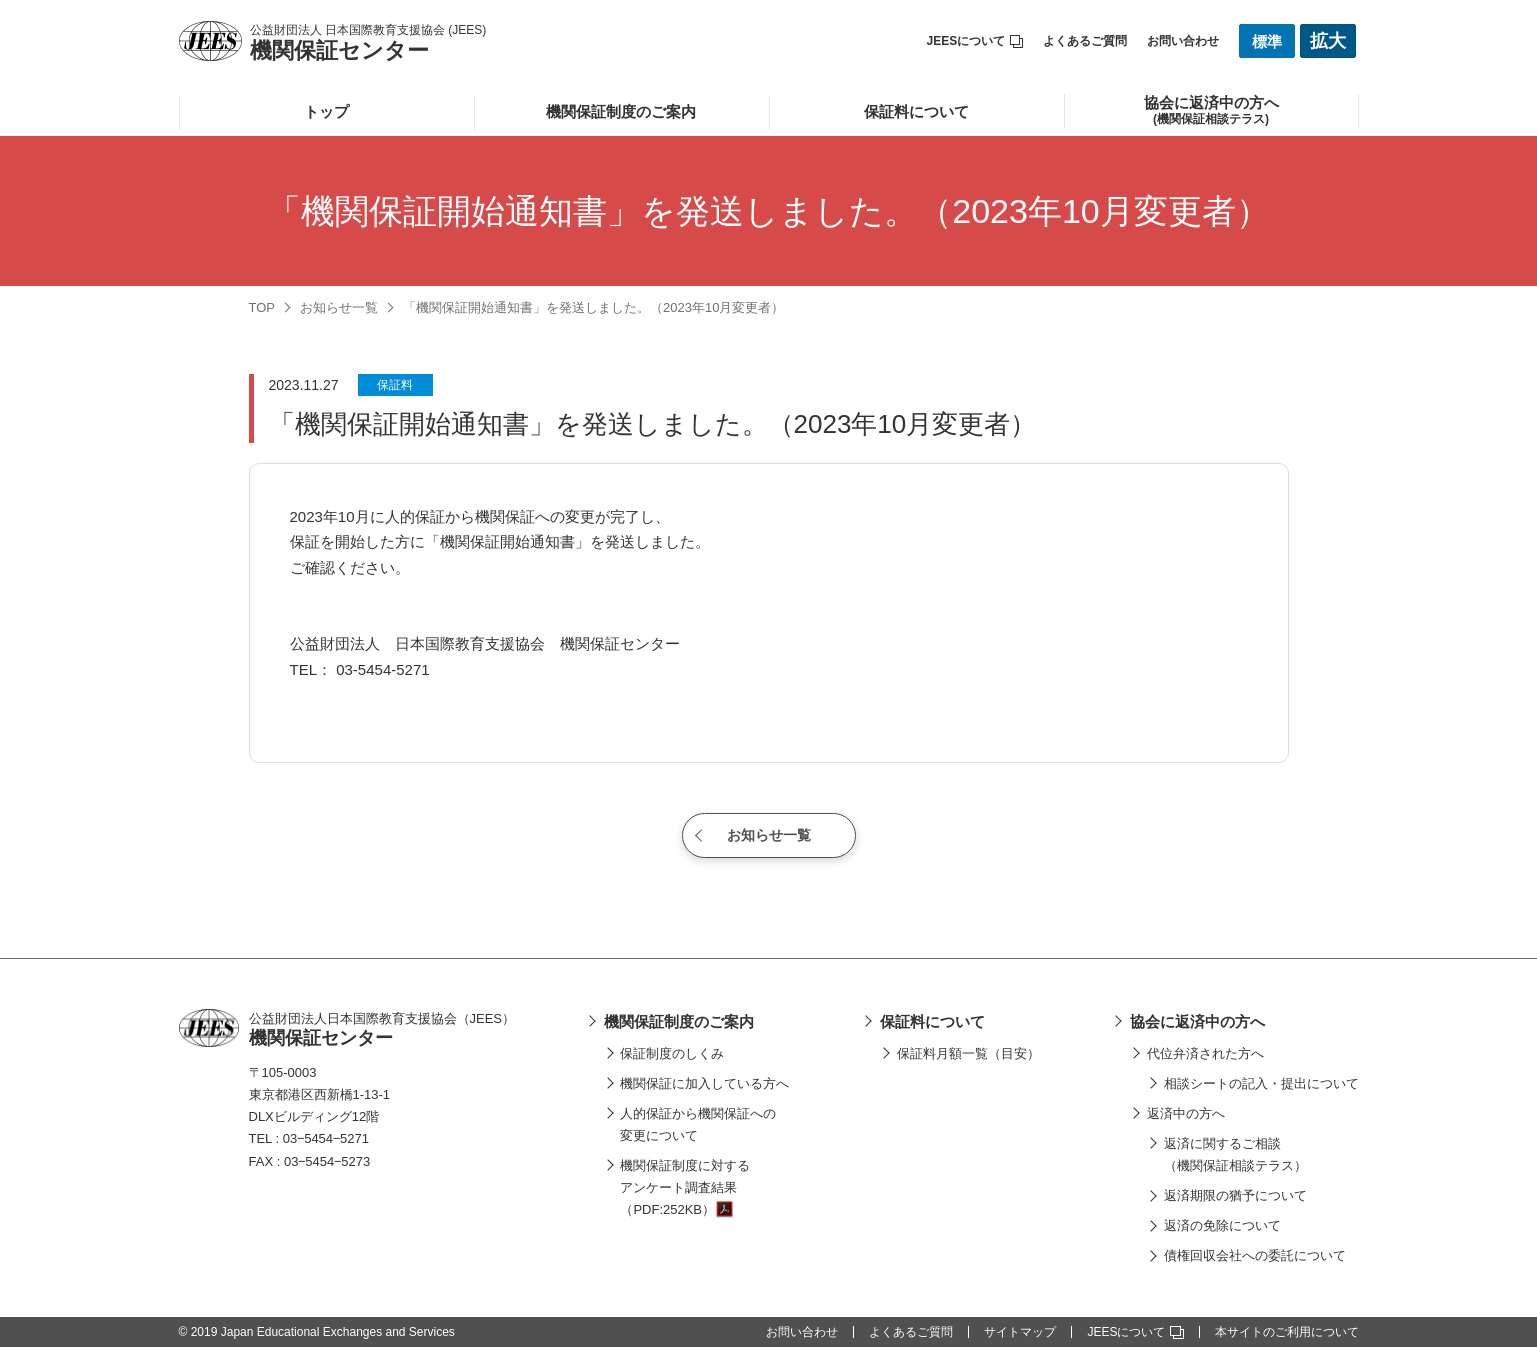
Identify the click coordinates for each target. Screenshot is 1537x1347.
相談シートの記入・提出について (1261, 1083)
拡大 (1328, 41)
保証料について (916, 111)
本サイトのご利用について (1287, 1332)
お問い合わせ (1183, 41)
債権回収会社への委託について (1255, 1255)
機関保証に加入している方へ (704, 1083)
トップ (326, 111)
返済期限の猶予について (1235, 1195)
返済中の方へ (1186, 1113)
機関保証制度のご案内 (621, 111)
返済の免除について (1222, 1225)
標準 (1267, 41)
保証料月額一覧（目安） (968, 1053)
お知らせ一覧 (339, 307)
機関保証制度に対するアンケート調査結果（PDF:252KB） (685, 1187)
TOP (262, 307)
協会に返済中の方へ (1197, 1021)
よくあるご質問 (1085, 41)
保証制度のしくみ (672, 1053)
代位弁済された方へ (1205, 1053)
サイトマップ (1020, 1332)
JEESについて (975, 41)
